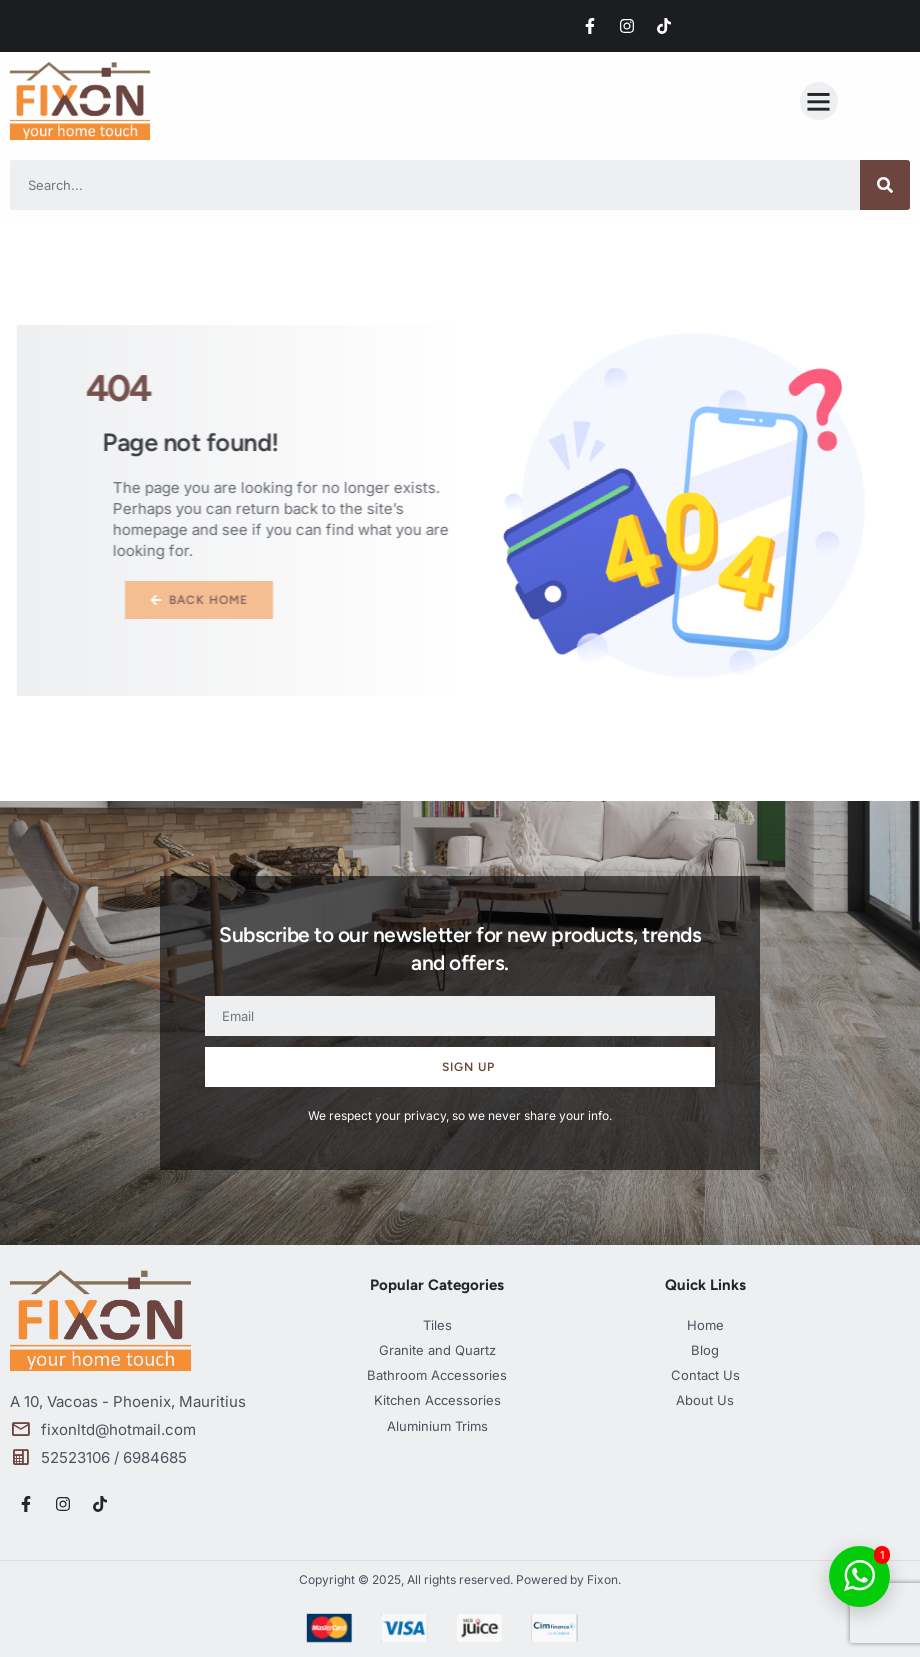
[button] (819, 101)
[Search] (885, 185)
